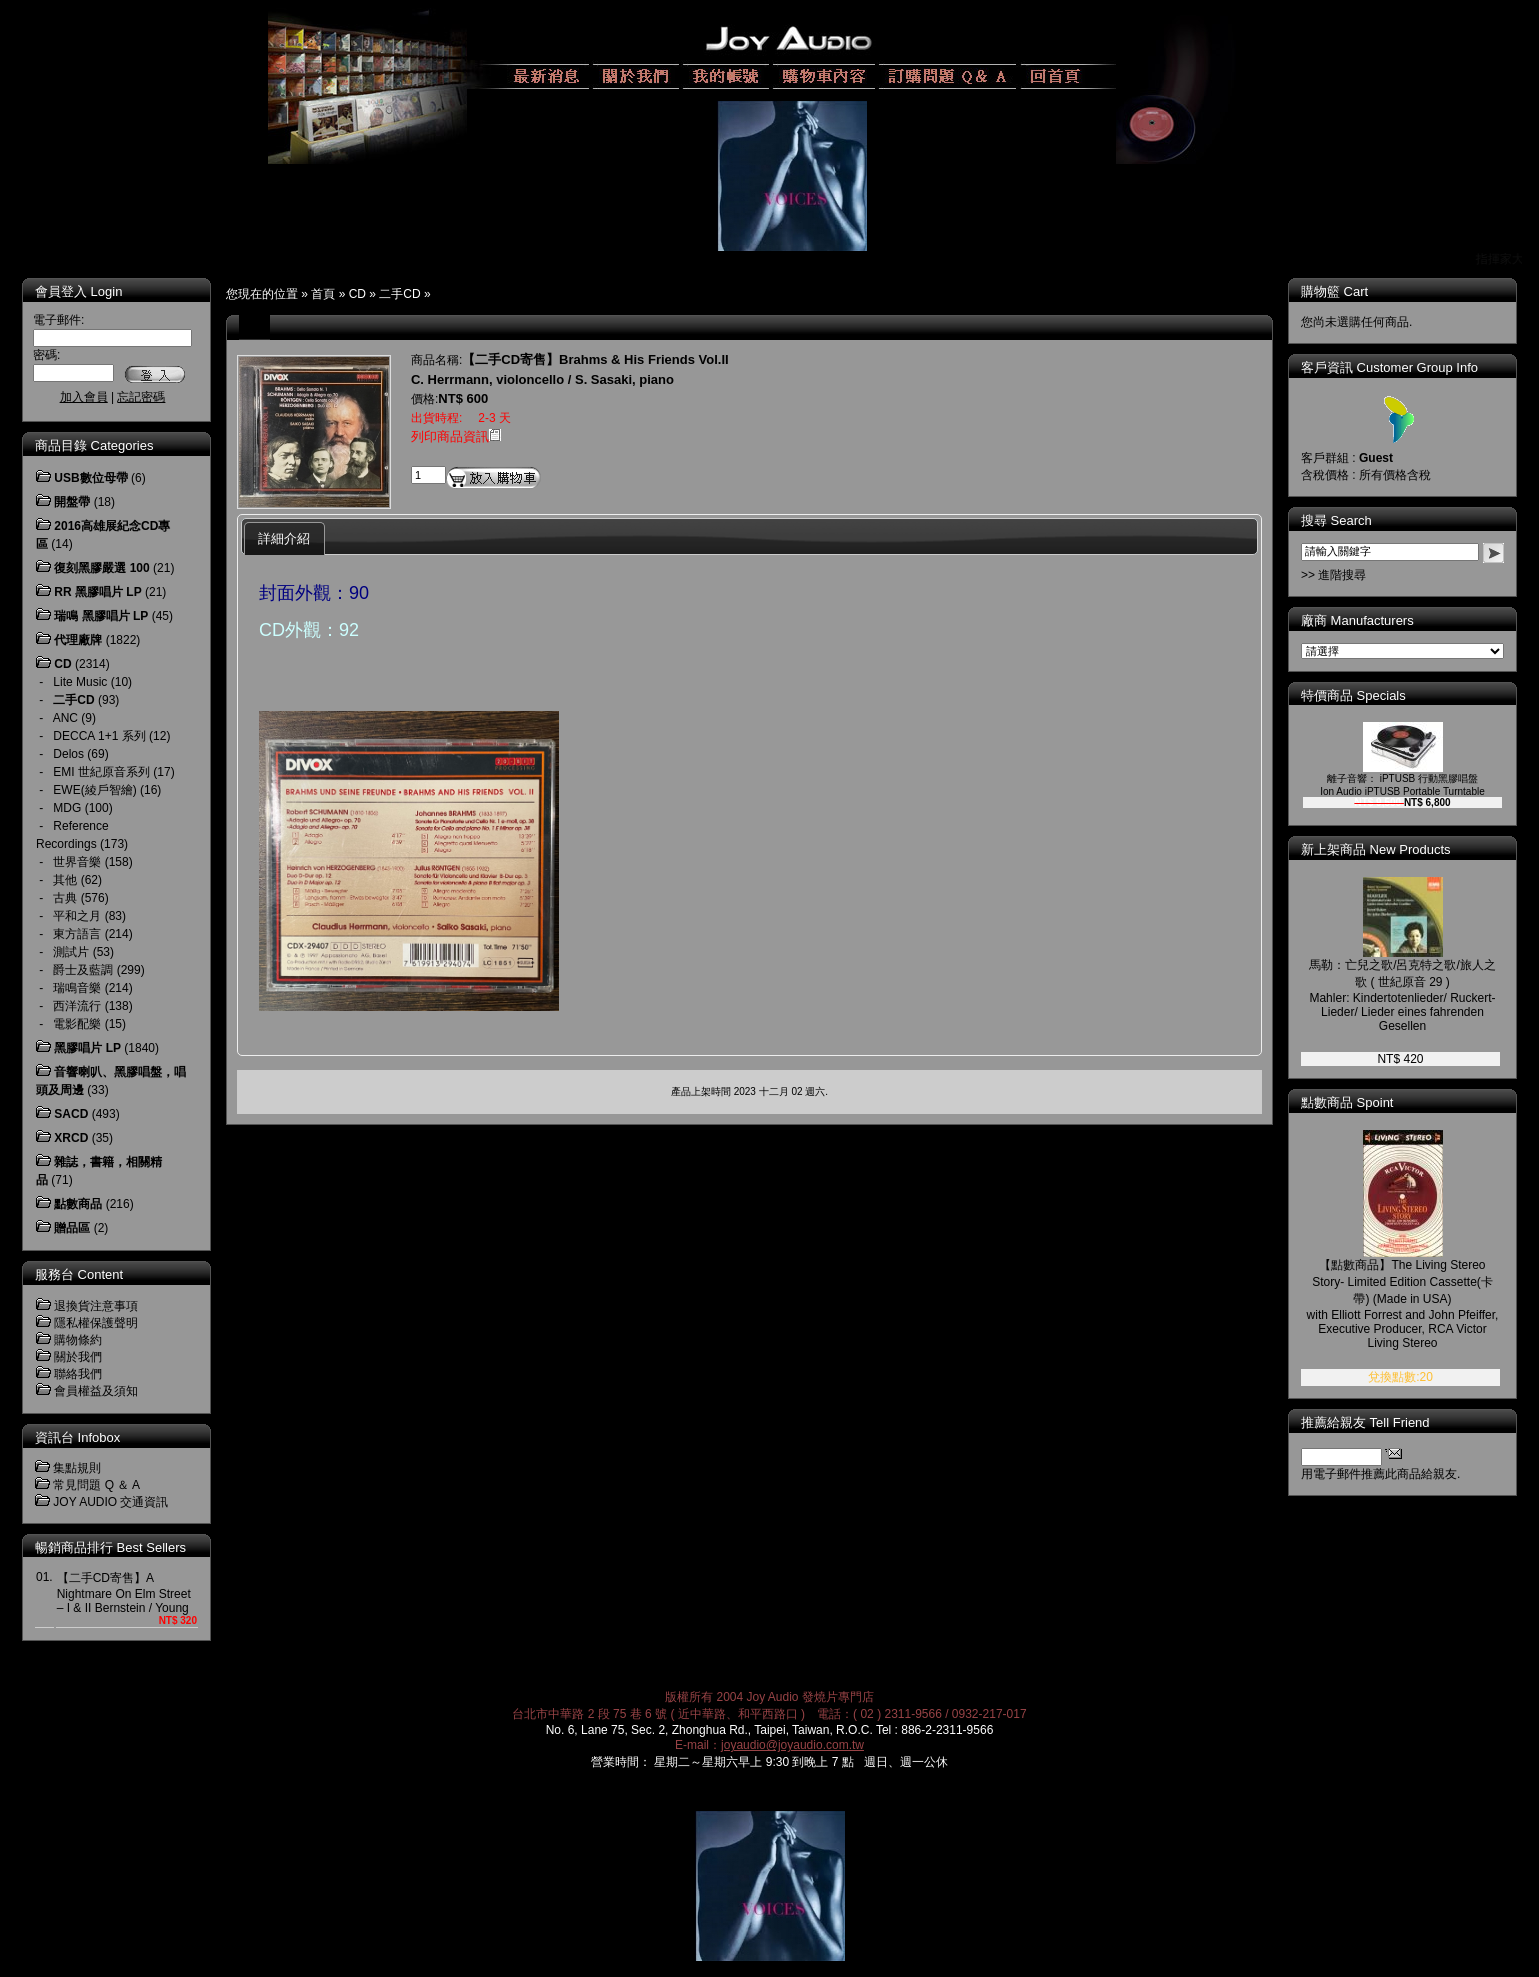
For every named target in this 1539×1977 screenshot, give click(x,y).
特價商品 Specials (1353, 695)
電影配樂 (77, 1024)
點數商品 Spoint (1347, 1102)
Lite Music (80, 682)
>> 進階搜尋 (1333, 575)
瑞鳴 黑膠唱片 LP (101, 616)
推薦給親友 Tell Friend (1365, 1422)
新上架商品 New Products (1376, 849)
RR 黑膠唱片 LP (97, 592)
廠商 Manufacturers (1357, 620)
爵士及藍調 (83, 970)
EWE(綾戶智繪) (94, 790)
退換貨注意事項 (96, 1306)
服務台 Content (79, 1274)
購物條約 (78, 1340)
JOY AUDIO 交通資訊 (110, 1502)
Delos (68, 754)
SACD (71, 1114)
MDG (67, 808)
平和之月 (77, 916)
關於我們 (78, 1357)
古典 (65, 898)
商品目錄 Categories (94, 445)
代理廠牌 (78, 640)
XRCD (71, 1138)
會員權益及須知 (96, 1391)
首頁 (323, 294)
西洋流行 (77, 1006)
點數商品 (78, 1204)
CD (357, 294)
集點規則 (77, 1468)
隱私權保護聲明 (96, 1323)
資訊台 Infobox (77, 1437)
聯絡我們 (78, 1374)
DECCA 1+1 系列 (99, 736)
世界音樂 (77, 862)
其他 (65, 880)
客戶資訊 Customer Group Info (1389, 367)
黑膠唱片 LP (87, 1048)
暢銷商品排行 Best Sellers (110, 1547)
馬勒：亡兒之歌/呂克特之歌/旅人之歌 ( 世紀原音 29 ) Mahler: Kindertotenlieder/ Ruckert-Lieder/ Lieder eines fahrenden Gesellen (1402, 995)
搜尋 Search (1336, 520)
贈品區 (72, 1228)
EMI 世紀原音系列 (101, 772)
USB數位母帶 (90, 478)
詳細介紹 (284, 538)
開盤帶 (72, 502)
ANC (65, 718)
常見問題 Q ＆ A (96, 1485)
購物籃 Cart (1334, 291)
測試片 (71, 952)
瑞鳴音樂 (77, 988)
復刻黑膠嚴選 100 (101, 568)
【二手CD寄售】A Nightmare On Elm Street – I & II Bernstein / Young (124, 1593)
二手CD (399, 294)
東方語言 (77, 934)
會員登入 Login (78, 291)
